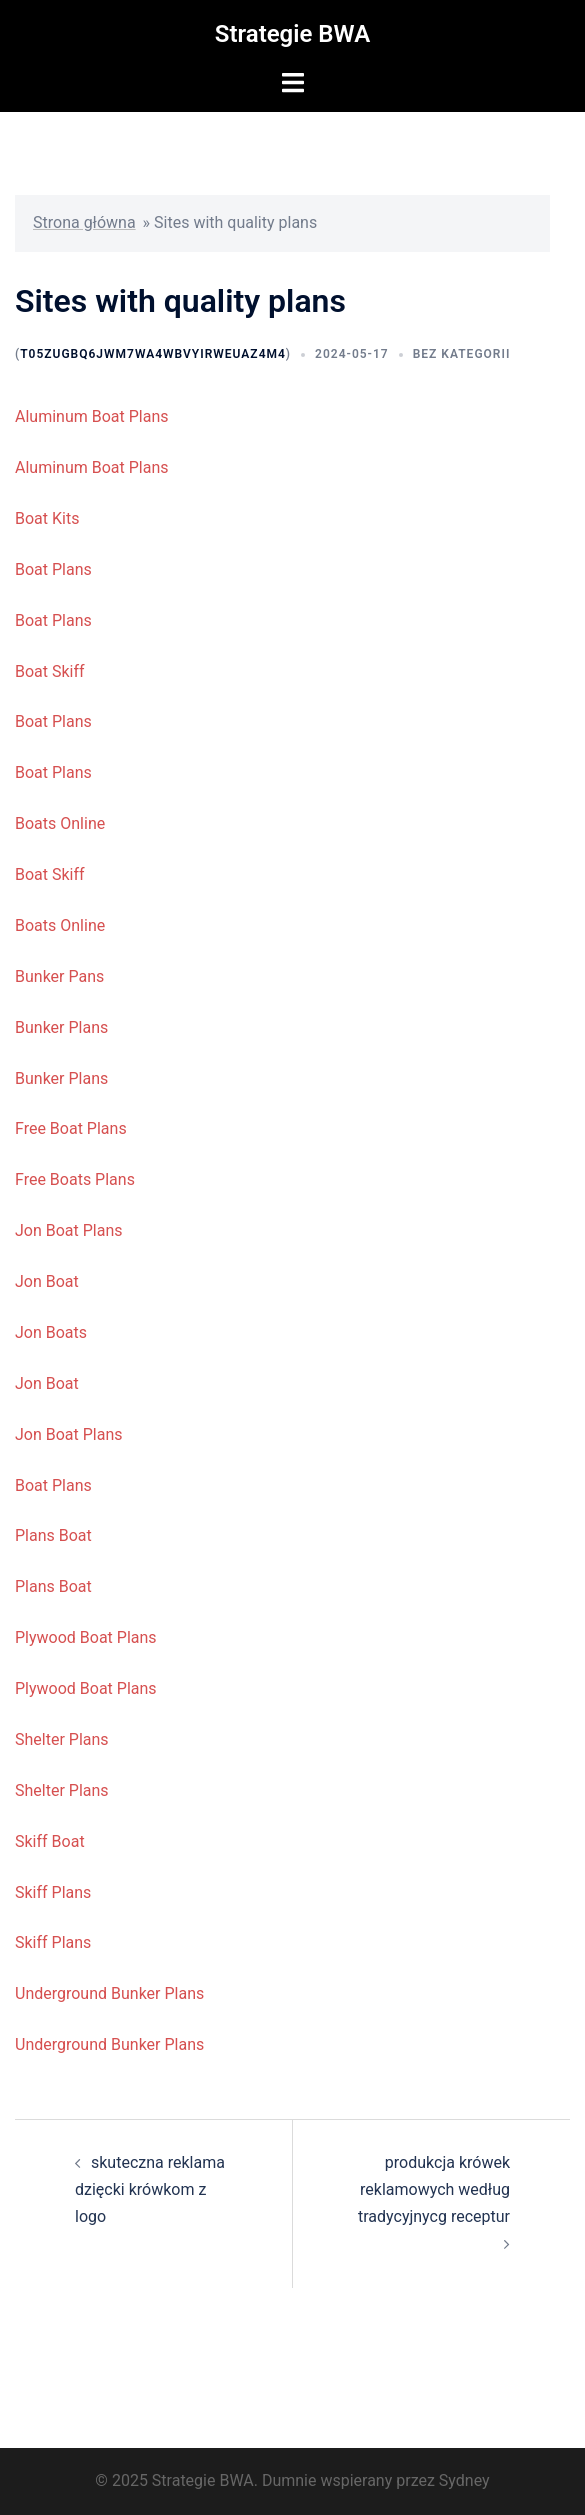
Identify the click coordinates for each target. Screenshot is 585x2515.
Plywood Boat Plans (86, 1637)
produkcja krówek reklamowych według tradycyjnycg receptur (434, 2189)
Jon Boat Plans (69, 1230)
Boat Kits (47, 518)
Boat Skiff (50, 671)
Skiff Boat (50, 1841)
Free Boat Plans (71, 1128)
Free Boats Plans (75, 1179)
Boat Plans (53, 569)
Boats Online (60, 823)
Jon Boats (51, 1332)
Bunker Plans (61, 1027)
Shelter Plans (62, 1739)
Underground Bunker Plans (109, 1993)
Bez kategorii (462, 354)
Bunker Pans (59, 976)
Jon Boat (47, 1281)
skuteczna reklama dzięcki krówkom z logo (150, 2189)
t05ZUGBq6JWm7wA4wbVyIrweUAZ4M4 (153, 354)
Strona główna (84, 222)
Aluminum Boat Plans (92, 416)
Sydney (464, 2480)
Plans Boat (53, 1535)
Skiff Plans (53, 1892)
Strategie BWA (292, 34)
